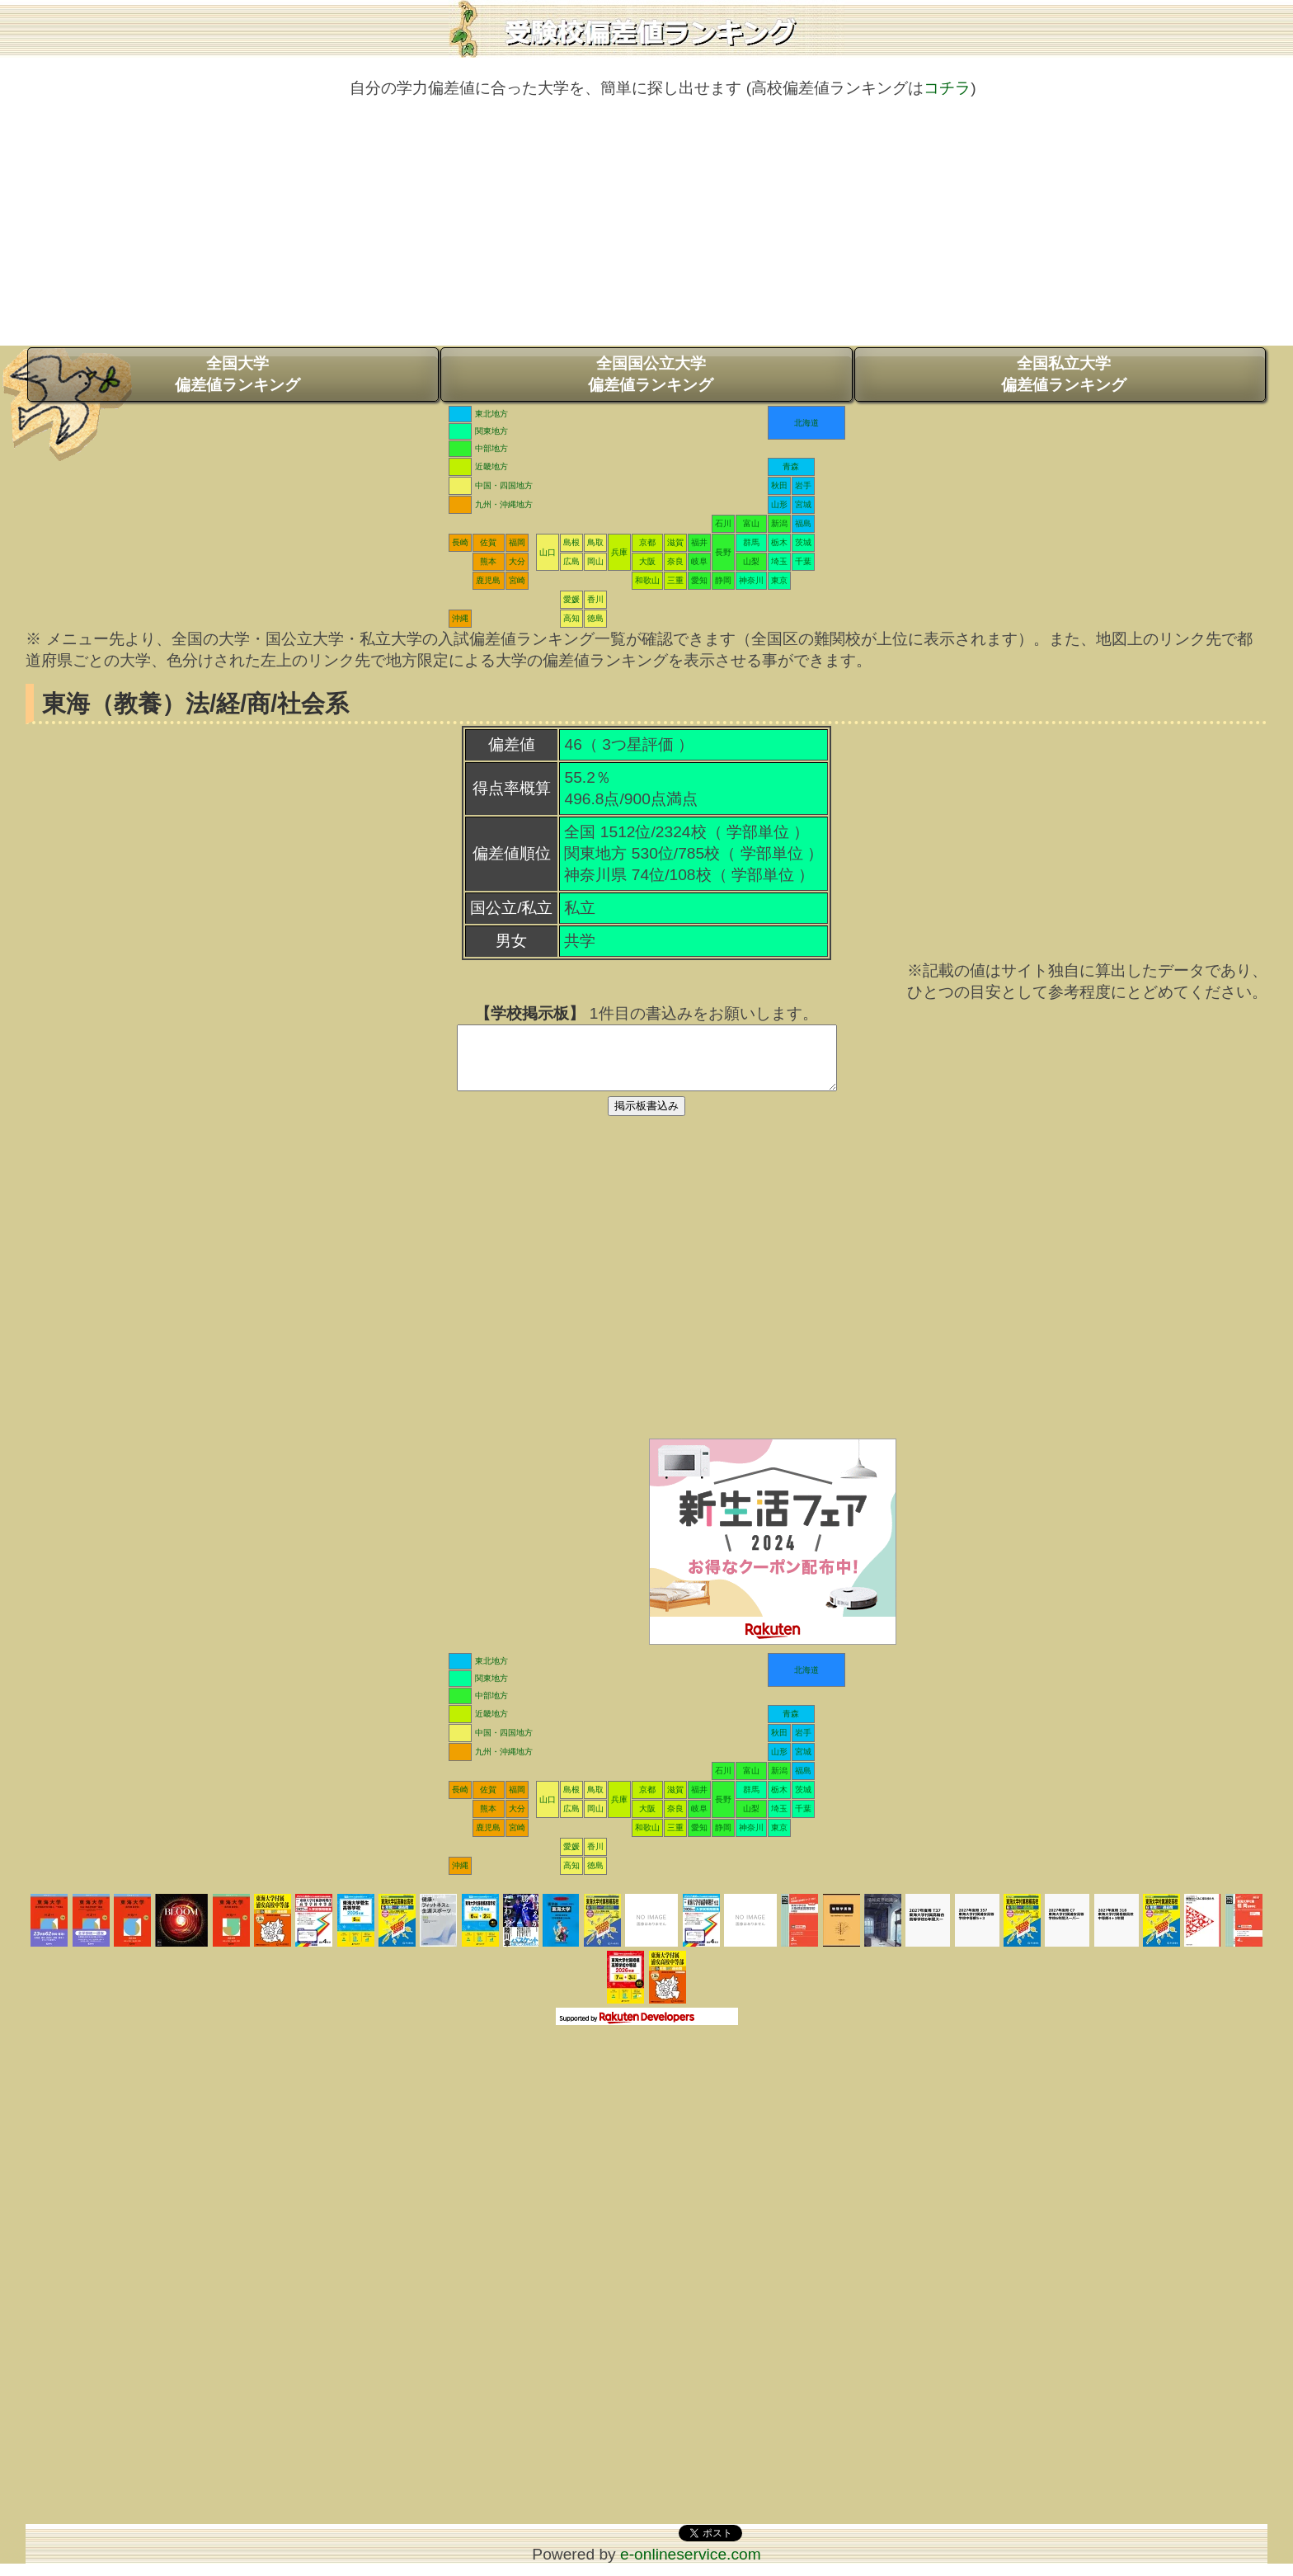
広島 (571, 561)
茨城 (803, 542)
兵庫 (619, 552)
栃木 (779, 542)
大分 (517, 561)
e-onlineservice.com (690, 2566)
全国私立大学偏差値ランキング (1063, 374)
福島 (803, 523)
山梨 (751, 561)
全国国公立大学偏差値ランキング (650, 374)
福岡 (517, 542)
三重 (675, 580)
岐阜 (699, 561)
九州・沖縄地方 (504, 504)
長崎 (460, 542)
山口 (547, 552)
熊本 (488, 561)
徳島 (595, 618)
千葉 (803, 561)
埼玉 (779, 561)
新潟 (779, 523)
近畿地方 (491, 466)
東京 (779, 580)
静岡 (723, 580)
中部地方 (491, 448)
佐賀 (488, 542)
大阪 (647, 561)
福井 (699, 542)
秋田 (779, 485)
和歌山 (647, 580)
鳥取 (595, 542)
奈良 (675, 561)
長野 (723, 552)
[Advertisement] (646, 230)
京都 (647, 542)
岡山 (595, 561)
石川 (723, 523)
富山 (751, 523)
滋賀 (675, 542)
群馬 (751, 542)
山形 (779, 504)
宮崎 (517, 580)
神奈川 (751, 580)
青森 (791, 466)
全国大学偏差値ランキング (237, 374)
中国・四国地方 (504, 485)
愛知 (699, 580)
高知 (571, 618)
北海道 (806, 422)
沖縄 (460, 618)
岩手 (803, 485)
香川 (595, 599)
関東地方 (491, 431)
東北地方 (491, 413)
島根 (571, 542)
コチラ (947, 88)
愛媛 (571, 599)
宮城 (803, 504)
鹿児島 (488, 580)
